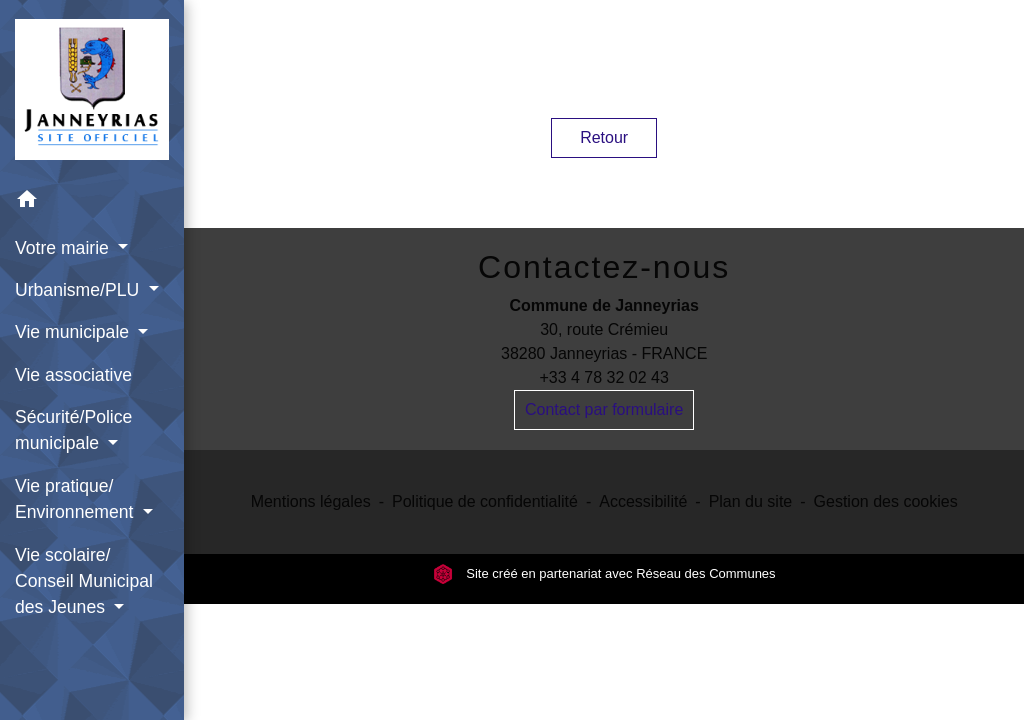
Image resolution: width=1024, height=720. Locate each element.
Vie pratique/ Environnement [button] (76, 499)
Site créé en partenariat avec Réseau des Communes (604, 573)
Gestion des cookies (886, 501)
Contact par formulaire (604, 409)
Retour (604, 137)
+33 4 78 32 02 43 (603, 377)
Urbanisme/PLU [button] (79, 290)
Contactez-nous (604, 267)
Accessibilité (643, 501)
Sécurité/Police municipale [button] (73, 430)
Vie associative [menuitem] (73, 375)
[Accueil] (92, 89)
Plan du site (751, 501)
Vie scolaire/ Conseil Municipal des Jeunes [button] (84, 581)
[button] (92, 202)
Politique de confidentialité (485, 501)
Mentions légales (311, 501)
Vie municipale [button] (74, 332)
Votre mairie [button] (64, 248)
